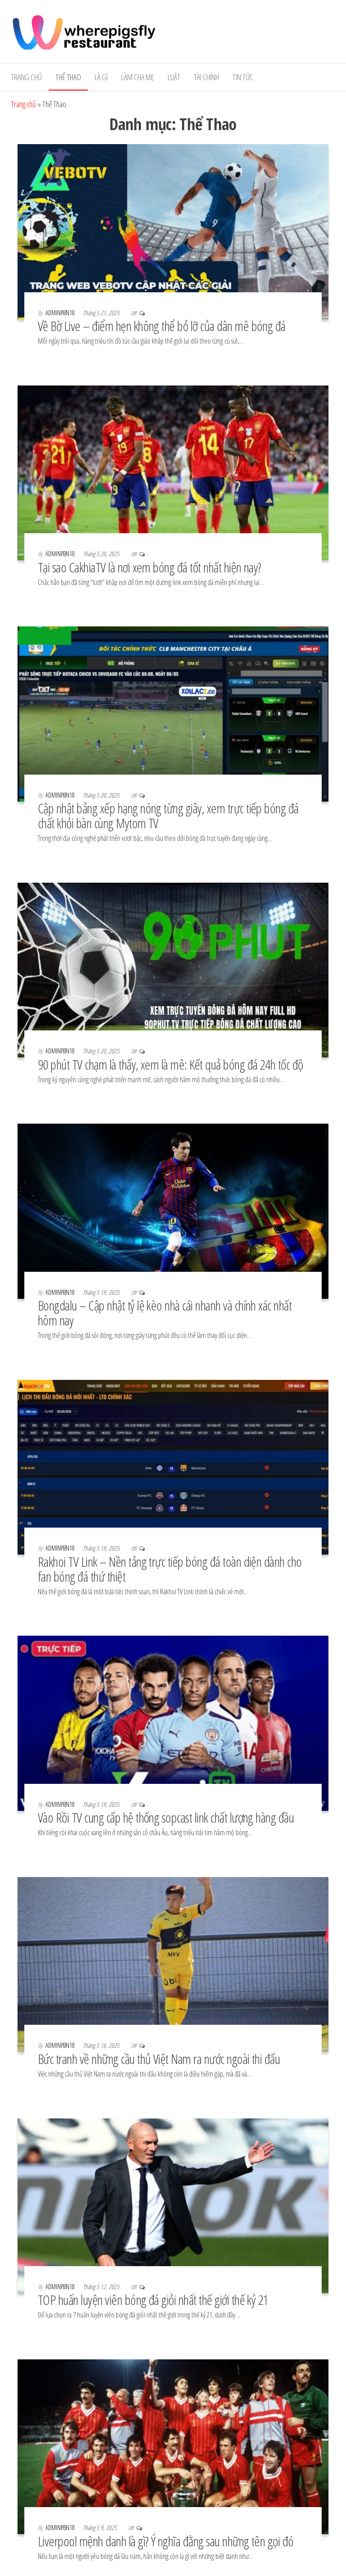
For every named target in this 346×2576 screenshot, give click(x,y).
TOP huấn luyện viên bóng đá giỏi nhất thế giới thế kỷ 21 (155, 2299)
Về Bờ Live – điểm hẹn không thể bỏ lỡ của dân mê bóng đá (162, 326)
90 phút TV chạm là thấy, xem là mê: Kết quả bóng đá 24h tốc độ (170, 1064)
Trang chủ (26, 77)
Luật (174, 77)
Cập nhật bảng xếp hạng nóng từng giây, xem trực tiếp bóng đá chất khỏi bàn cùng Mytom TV (168, 815)
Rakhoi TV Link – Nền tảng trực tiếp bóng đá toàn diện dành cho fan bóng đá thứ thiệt (170, 1569)
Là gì (101, 77)
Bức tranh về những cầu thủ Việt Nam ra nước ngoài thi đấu (159, 2059)
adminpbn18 (61, 312)
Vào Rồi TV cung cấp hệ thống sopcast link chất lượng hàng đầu (166, 1817)
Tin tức (242, 77)
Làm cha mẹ (137, 77)
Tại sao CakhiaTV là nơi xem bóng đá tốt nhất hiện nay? (149, 567)
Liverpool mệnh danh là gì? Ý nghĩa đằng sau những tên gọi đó (166, 2541)
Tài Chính (206, 77)
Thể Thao (68, 77)
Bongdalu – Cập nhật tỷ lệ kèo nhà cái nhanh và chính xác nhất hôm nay (164, 1312)
